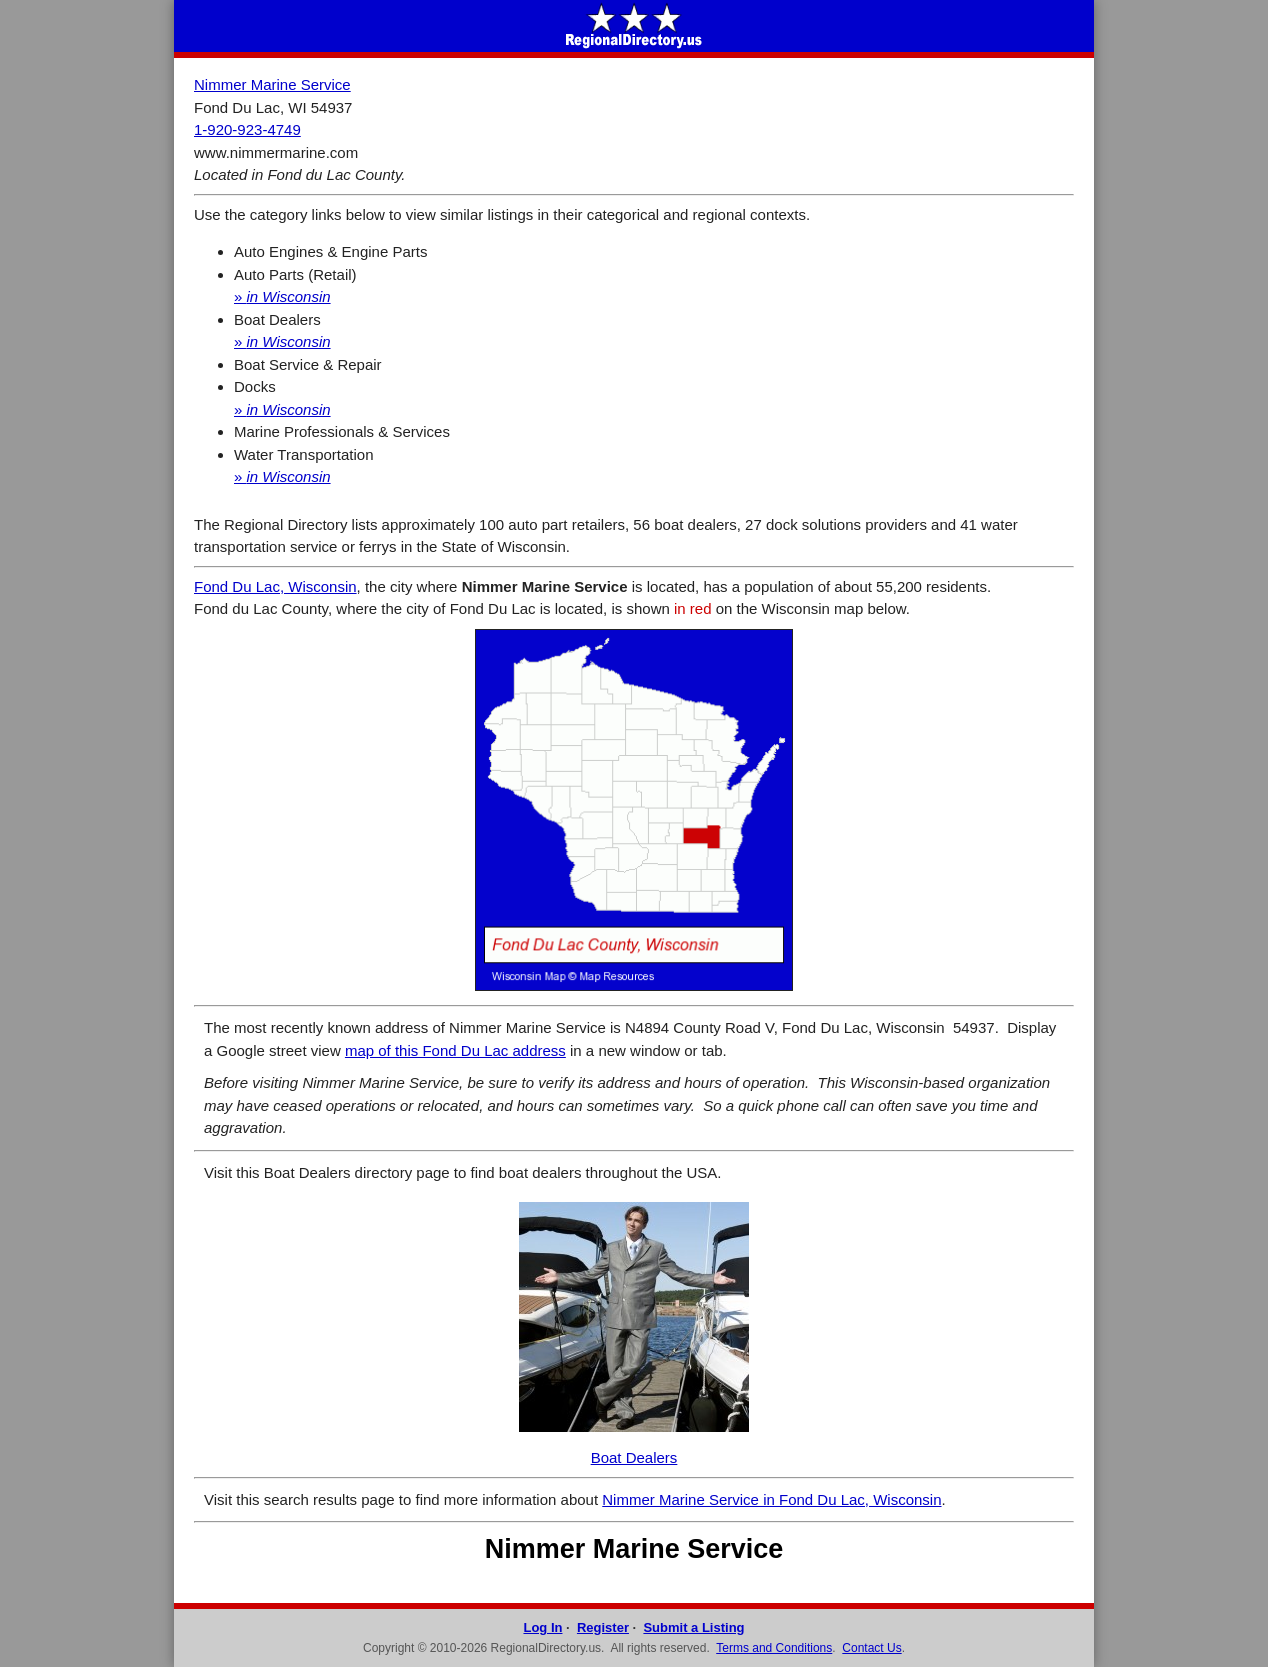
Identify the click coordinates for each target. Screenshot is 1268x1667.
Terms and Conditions (774, 1648)
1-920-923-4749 (247, 129)
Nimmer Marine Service (272, 84)
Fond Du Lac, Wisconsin (275, 586)
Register (603, 1627)
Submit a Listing (693, 1627)
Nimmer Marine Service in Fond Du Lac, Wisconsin (771, 1499)
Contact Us (871, 1648)
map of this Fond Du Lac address (455, 1050)
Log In (542, 1627)
